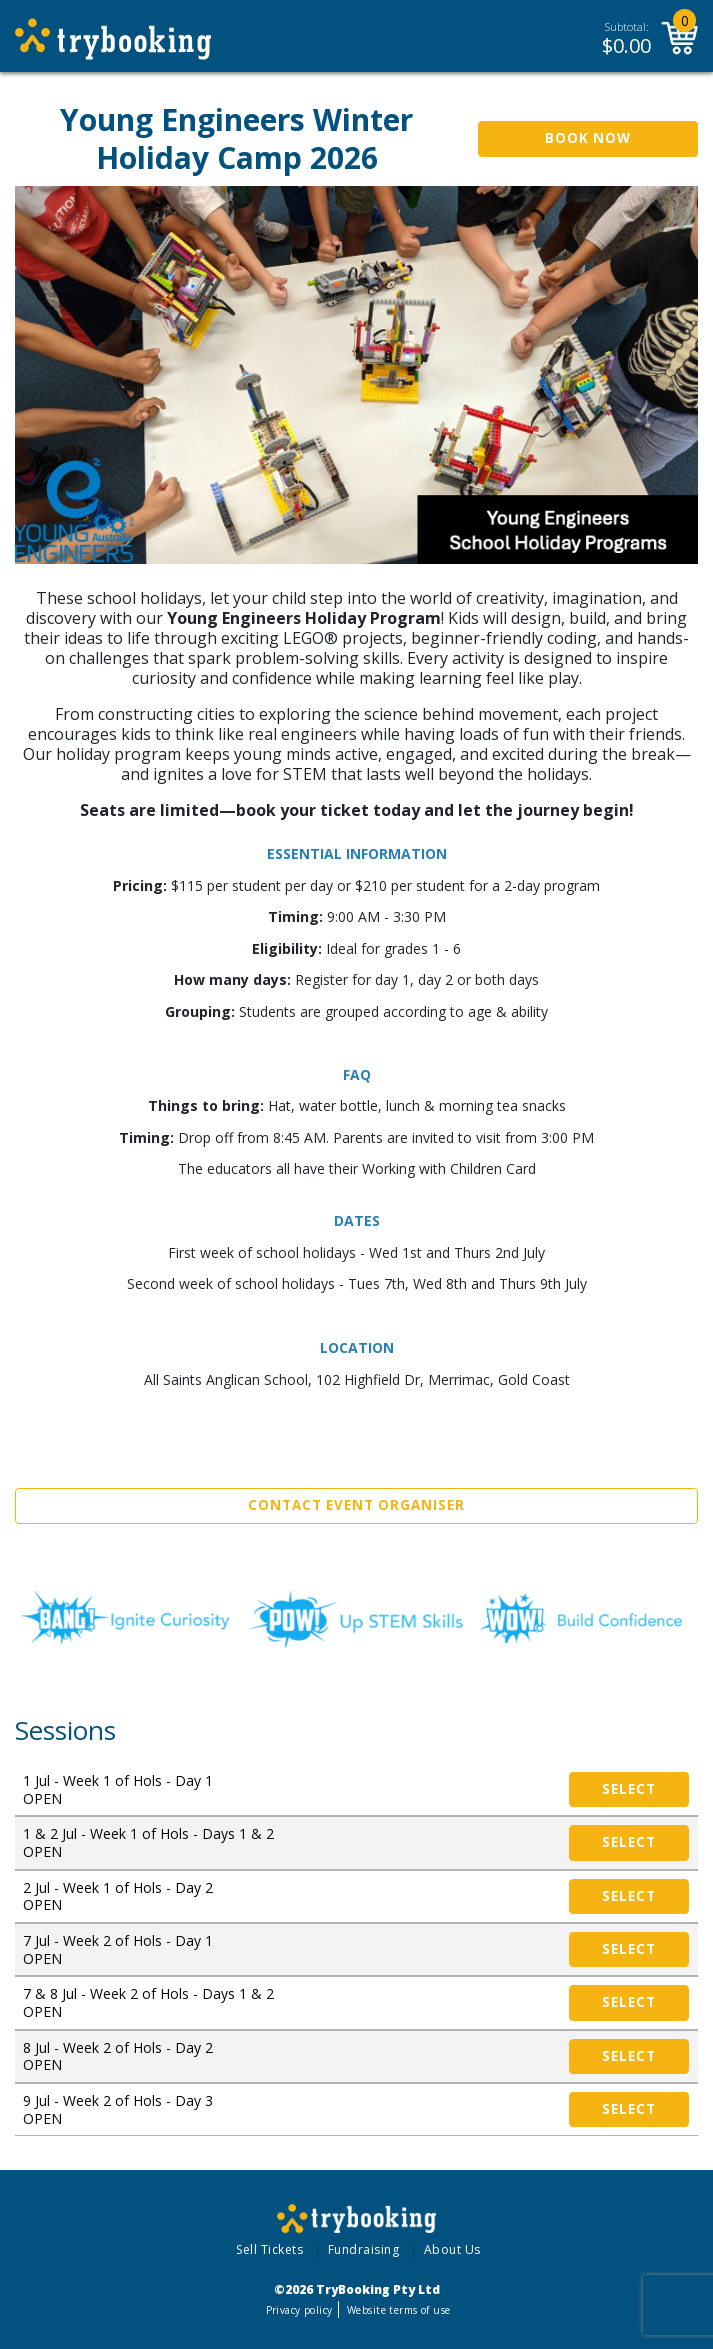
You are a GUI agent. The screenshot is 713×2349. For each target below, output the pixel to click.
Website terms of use (398, 2310)
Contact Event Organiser (356, 1505)
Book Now (588, 138)
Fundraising (364, 2249)
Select (629, 1789)
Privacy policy (299, 2310)
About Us (452, 2249)
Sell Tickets (269, 2249)
